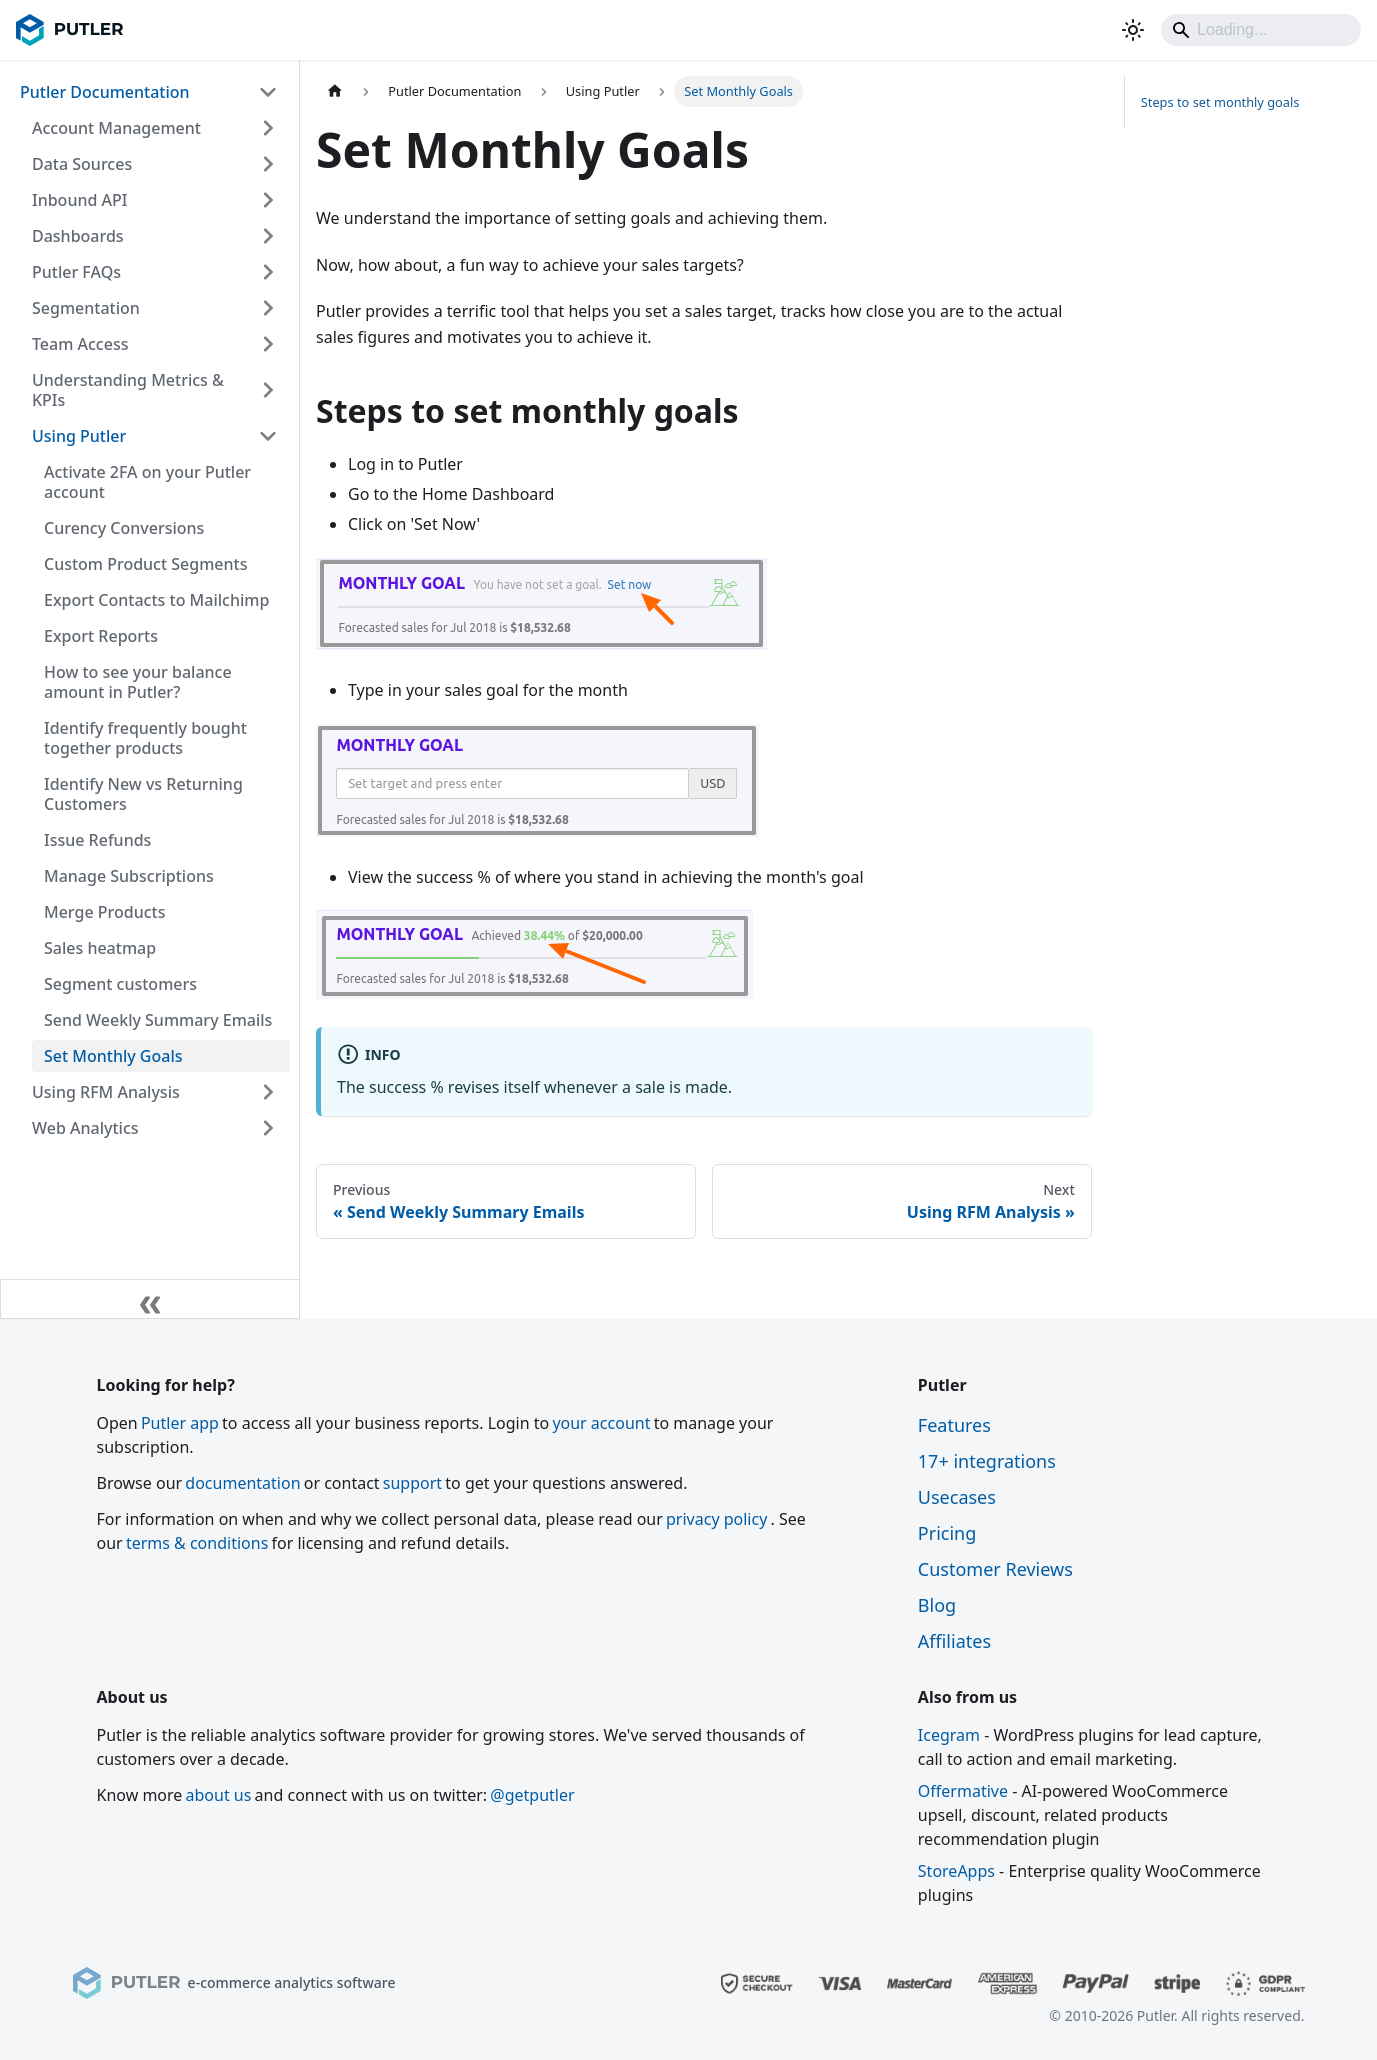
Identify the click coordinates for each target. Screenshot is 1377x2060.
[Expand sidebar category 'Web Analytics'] (268, 1128)
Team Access (80, 344)
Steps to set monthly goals (1220, 102)
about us (219, 1795)
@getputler (532, 1795)
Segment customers (120, 984)
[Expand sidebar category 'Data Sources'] (268, 164)
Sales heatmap (100, 948)
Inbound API (79, 200)
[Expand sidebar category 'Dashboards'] (268, 236)
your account (601, 1423)
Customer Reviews (995, 1569)
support (412, 1483)
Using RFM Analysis (106, 1092)
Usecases (957, 1497)
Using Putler (79, 436)
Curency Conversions (124, 528)
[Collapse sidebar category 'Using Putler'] (268, 436)
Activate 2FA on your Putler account (147, 482)
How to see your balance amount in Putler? (138, 682)
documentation (242, 1483)
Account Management (116, 128)
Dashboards (78, 236)
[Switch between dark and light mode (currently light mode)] (1133, 30)
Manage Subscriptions (129, 876)
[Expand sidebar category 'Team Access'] (268, 344)
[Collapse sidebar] (150, 1299)
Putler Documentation (105, 92)
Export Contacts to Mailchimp (156, 600)
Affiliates (954, 1641)
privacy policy (716, 1519)
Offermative (963, 1791)
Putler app (180, 1423)
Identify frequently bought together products (145, 738)
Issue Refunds (97, 840)
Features (954, 1425)
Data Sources (82, 164)
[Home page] (335, 91)
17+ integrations (987, 1461)
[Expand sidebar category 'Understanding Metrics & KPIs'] (268, 390)
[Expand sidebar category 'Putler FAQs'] (268, 272)
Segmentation (86, 308)
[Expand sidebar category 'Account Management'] (268, 128)
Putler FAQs (76, 272)
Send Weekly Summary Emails (158, 1020)
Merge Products (104, 912)
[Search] (1261, 30)
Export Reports (101, 636)
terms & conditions (197, 1543)
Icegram (949, 1735)
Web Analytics (85, 1128)
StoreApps (956, 1871)
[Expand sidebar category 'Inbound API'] (268, 200)
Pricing (947, 1533)
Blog (937, 1605)
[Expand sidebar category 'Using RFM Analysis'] (268, 1092)
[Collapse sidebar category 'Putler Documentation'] (268, 92)
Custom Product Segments (145, 564)
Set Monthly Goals (113, 1056)
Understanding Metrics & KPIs (128, 390)
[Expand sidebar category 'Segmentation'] (268, 308)
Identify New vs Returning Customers (143, 794)
